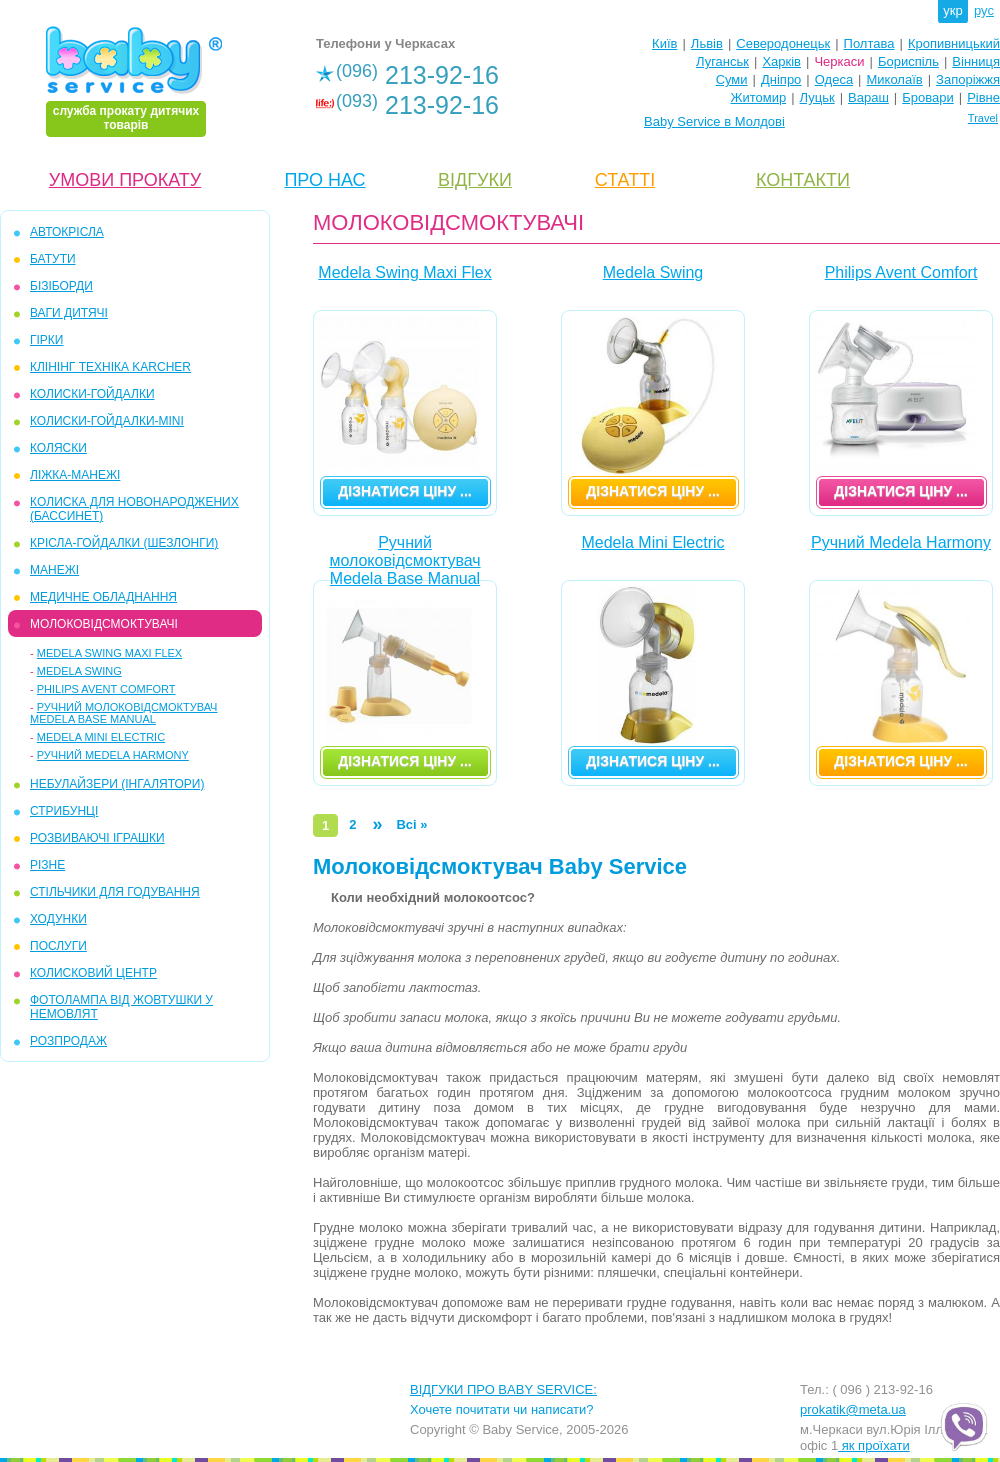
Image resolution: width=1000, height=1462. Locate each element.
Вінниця (976, 61)
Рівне (983, 97)
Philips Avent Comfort (106, 689)
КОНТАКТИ (803, 180)
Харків (781, 61)
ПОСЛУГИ (58, 946)
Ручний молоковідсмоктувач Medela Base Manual (123, 713)
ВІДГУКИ (475, 180)
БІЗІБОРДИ (61, 286)
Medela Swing (79, 671)
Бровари (927, 97)
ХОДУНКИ (58, 919)
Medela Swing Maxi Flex (109, 653)
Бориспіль (908, 61)
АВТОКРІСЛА (67, 232)
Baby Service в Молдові (714, 121)
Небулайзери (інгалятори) (117, 784)
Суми (732, 79)
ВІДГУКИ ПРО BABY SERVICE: (503, 1389)
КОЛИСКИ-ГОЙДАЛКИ (92, 394)
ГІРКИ (46, 340)
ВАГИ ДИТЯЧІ (69, 313)
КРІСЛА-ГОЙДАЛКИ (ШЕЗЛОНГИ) (124, 543)
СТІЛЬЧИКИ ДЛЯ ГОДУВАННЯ (115, 892)
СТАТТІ (625, 180)
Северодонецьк (783, 43)
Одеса (834, 79)
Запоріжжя (968, 79)
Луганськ (722, 61)
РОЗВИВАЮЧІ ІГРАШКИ (97, 838)
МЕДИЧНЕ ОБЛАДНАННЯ (103, 597)
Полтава (869, 43)
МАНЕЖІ (54, 570)
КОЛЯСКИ (58, 448)
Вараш (868, 97)
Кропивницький (954, 43)
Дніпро (781, 79)
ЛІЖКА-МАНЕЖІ (75, 475)
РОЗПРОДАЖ (68, 1041)
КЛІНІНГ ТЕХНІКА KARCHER (110, 367)
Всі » (411, 824)
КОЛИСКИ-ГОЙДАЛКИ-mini (107, 421)
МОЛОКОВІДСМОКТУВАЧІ (104, 624)
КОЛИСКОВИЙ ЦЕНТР (93, 973)
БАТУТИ (53, 259)
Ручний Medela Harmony (113, 755)
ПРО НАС (324, 180)
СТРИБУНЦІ (64, 811)
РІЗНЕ (47, 865)
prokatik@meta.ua (853, 1409)
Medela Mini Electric (101, 737)
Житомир (758, 97)
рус (984, 10)
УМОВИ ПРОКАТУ (125, 180)
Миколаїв (895, 79)
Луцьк (817, 97)
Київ (664, 43)
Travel (983, 118)
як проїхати (874, 1445)
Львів (707, 43)
